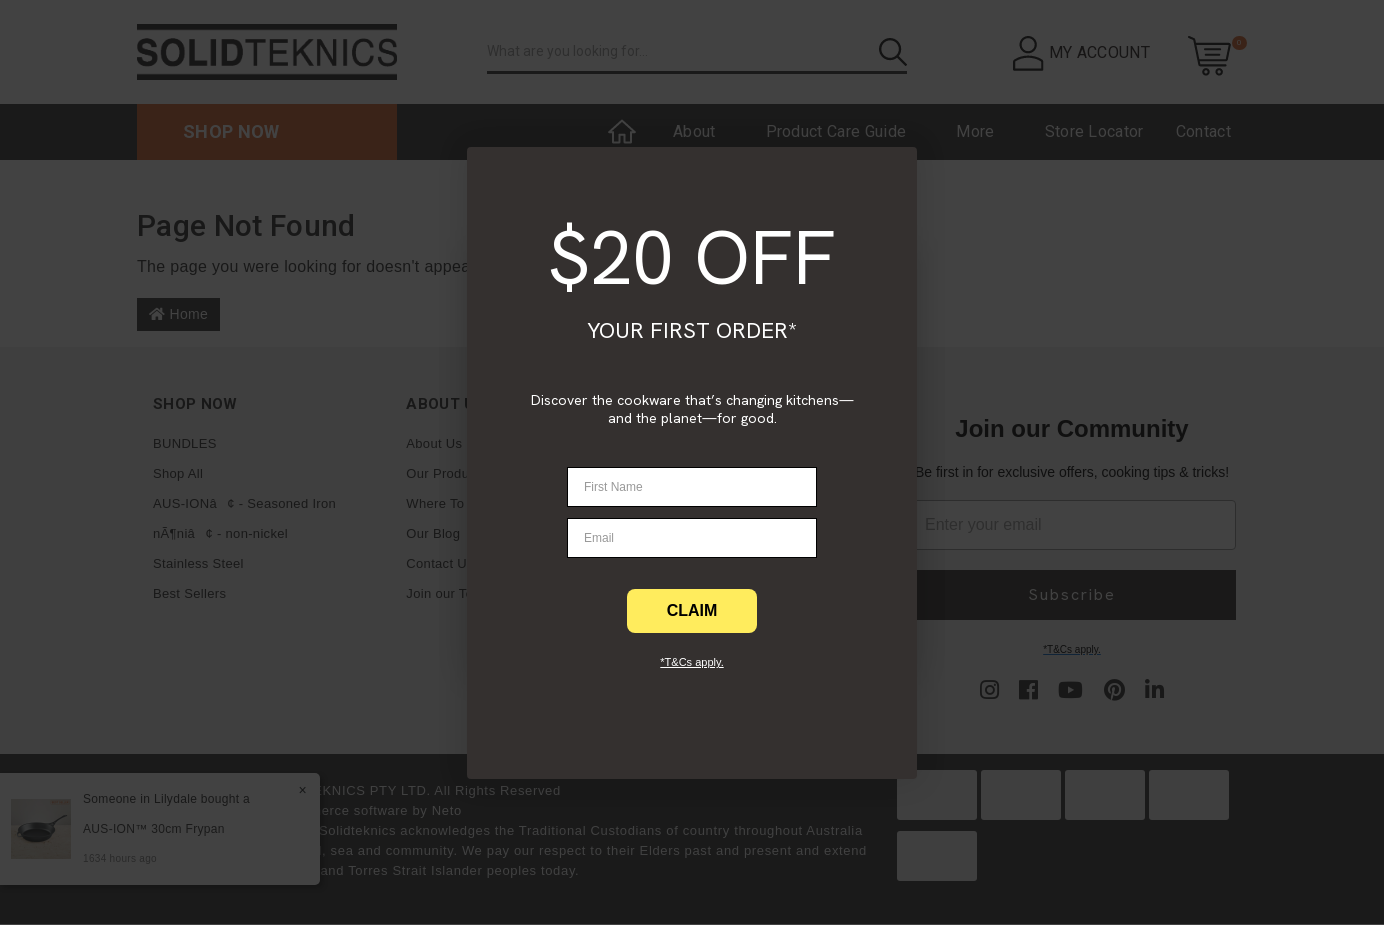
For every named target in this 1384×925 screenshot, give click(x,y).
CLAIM (692, 610)
